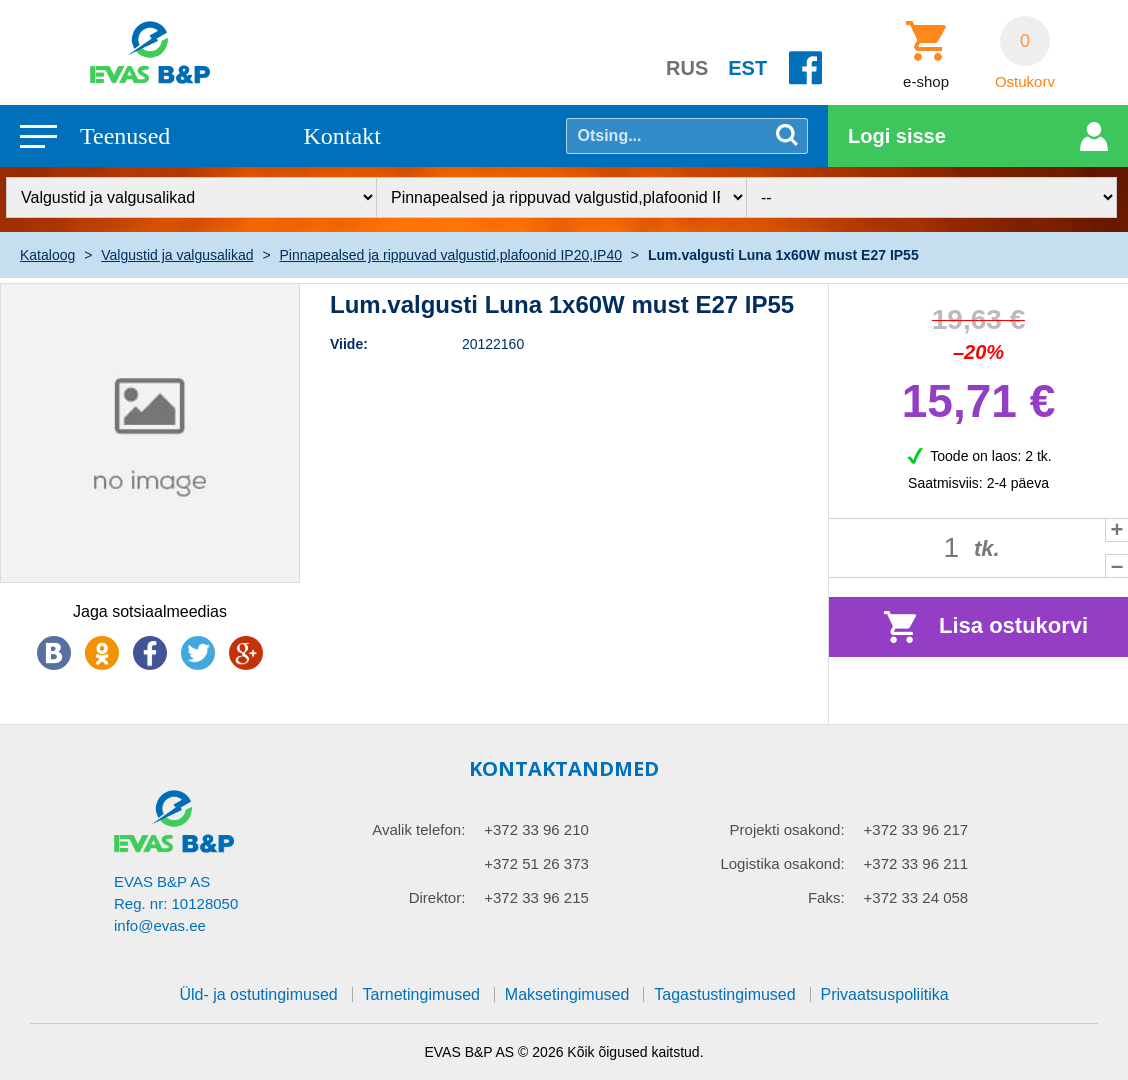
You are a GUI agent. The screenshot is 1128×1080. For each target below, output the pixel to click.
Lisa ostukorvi (1013, 625)
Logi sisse (897, 136)
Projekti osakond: (787, 829)
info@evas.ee (160, 925)
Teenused (125, 136)
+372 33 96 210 (536, 829)
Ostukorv (1025, 82)
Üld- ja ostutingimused (258, 994)
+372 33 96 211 (916, 863)
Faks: (826, 897)
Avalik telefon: (418, 829)
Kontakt (342, 136)
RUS (687, 68)
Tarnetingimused (421, 994)
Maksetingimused (567, 994)
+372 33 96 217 (916, 829)
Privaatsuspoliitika (885, 994)
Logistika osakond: (782, 863)
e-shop (926, 82)
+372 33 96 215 (536, 897)
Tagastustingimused (724, 994)
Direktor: (437, 897)
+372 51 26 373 (536, 863)
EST (747, 68)
